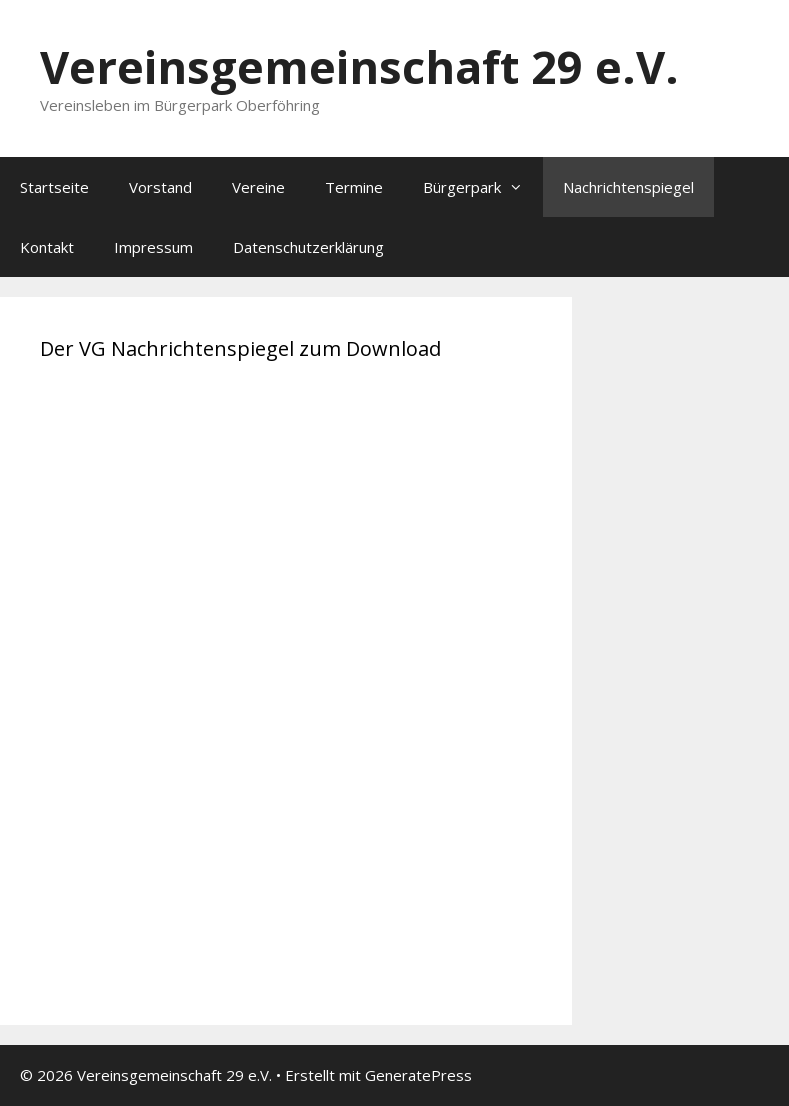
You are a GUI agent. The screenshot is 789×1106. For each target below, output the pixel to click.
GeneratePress (418, 1075)
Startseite (54, 187)
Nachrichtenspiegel (628, 187)
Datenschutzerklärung (308, 247)
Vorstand (160, 187)
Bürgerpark (483, 187)
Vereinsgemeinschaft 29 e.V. (359, 66)
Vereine (258, 187)
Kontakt (47, 247)
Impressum (153, 247)
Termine (354, 187)
